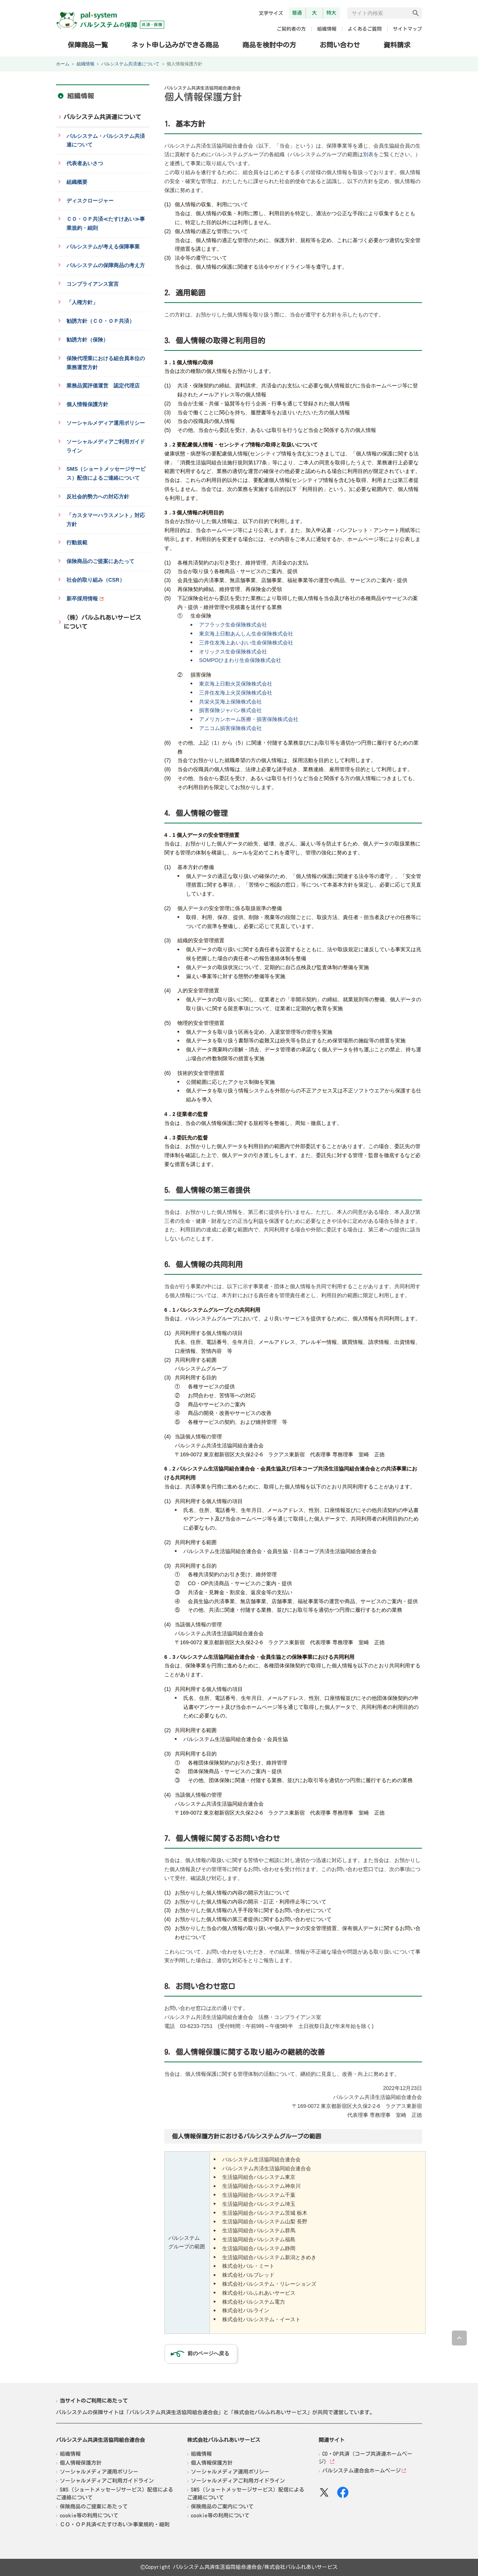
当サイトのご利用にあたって (94, 2400)
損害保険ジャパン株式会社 (230, 710)
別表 (368, 154)
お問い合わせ (340, 44)
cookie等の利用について (89, 2515)
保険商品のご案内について (222, 2506)
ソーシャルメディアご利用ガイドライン (107, 2480)
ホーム (62, 64)
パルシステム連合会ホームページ (361, 2470)
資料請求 (397, 44)
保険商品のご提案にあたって (94, 2506)
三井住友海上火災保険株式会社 (235, 693)
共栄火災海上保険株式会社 (230, 702)
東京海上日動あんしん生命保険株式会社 (246, 634)
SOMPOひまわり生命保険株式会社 (240, 660)
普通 (297, 12)
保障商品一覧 (88, 44)
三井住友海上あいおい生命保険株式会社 (246, 643)
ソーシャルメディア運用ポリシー (99, 2471)
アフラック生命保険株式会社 (233, 625)
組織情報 (326, 29)
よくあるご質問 (365, 29)
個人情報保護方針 (81, 2462)
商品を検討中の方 (269, 44)
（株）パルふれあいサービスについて (102, 622)
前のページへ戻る (208, 2353)
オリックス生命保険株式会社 (233, 652)
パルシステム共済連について (130, 64)
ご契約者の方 (291, 29)
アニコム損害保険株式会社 (230, 728)
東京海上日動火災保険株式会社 (235, 684)
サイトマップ (407, 29)
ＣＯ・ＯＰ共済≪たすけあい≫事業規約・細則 (115, 2524)
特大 (331, 12)
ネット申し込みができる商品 (175, 44)
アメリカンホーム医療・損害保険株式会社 (248, 719)
